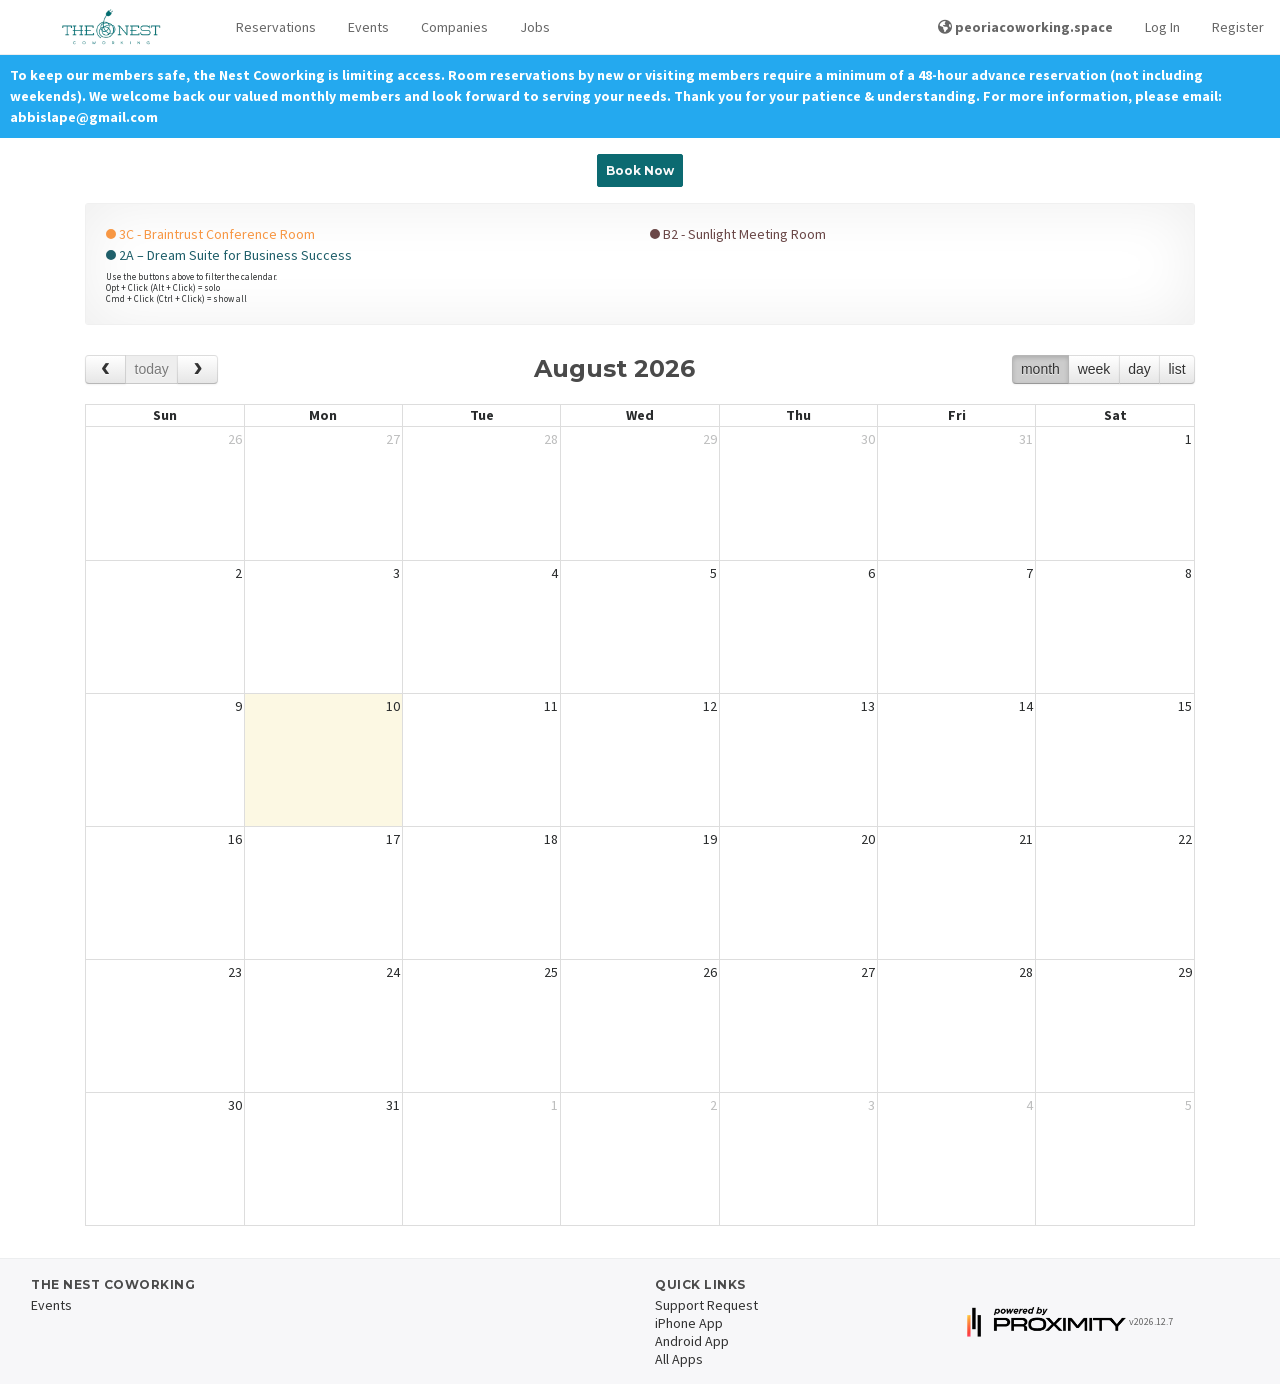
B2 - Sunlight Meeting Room (738, 234)
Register (1238, 27)
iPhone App (689, 1323)
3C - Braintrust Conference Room (210, 234)
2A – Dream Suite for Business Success (229, 255)
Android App (692, 1341)
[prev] (105, 369)
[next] (197, 369)
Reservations (276, 27)
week (1094, 369)
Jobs (535, 27)
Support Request (706, 1305)
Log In (1162, 27)
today (152, 369)
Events (368, 27)
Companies (454, 27)
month (1040, 369)
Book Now (640, 170)
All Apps (679, 1359)
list (1176, 369)
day (1139, 369)
